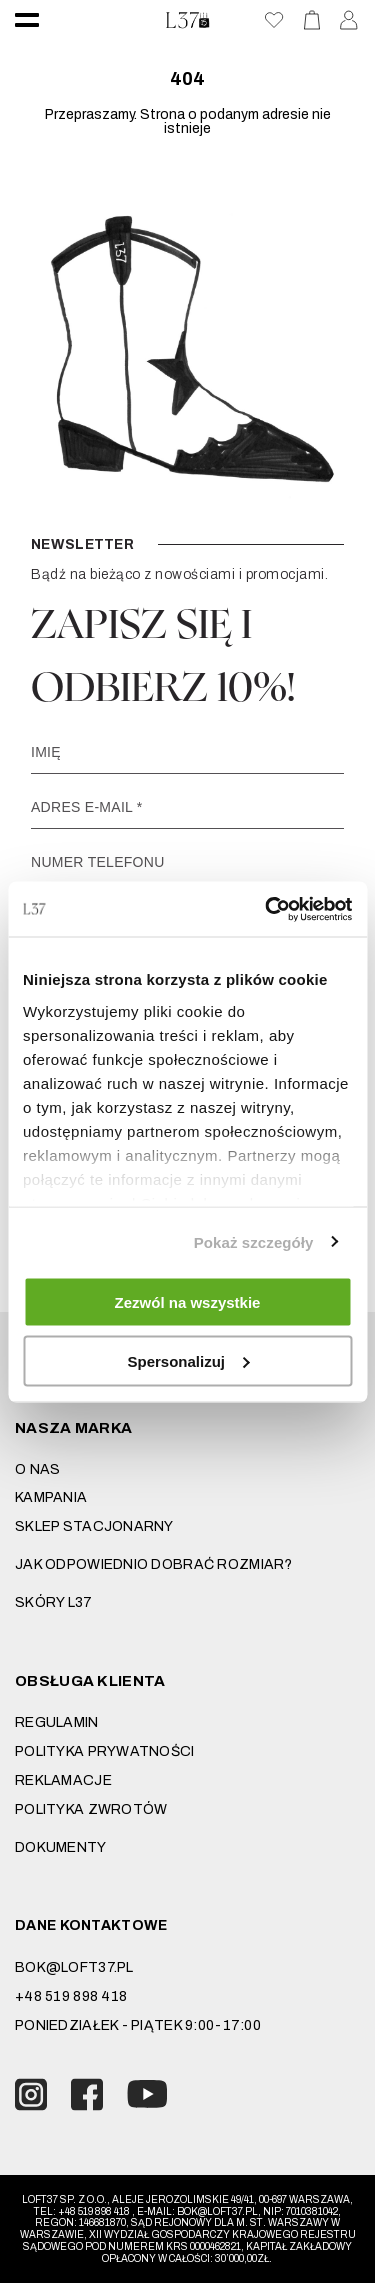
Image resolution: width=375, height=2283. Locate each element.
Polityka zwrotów (91, 1809)
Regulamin (57, 1722)
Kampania (51, 1497)
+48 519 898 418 (71, 1996)
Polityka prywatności (105, 1751)
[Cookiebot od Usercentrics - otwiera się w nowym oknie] (267, 909)
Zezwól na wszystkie (188, 1302)
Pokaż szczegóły (254, 1241)
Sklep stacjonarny (94, 1526)
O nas (37, 1469)
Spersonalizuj (188, 1360)
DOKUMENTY (61, 1847)
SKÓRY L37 (54, 1602)
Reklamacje (63, 1780)
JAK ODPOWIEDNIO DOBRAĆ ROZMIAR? (154, 1564)
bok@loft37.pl (74, 1967)
